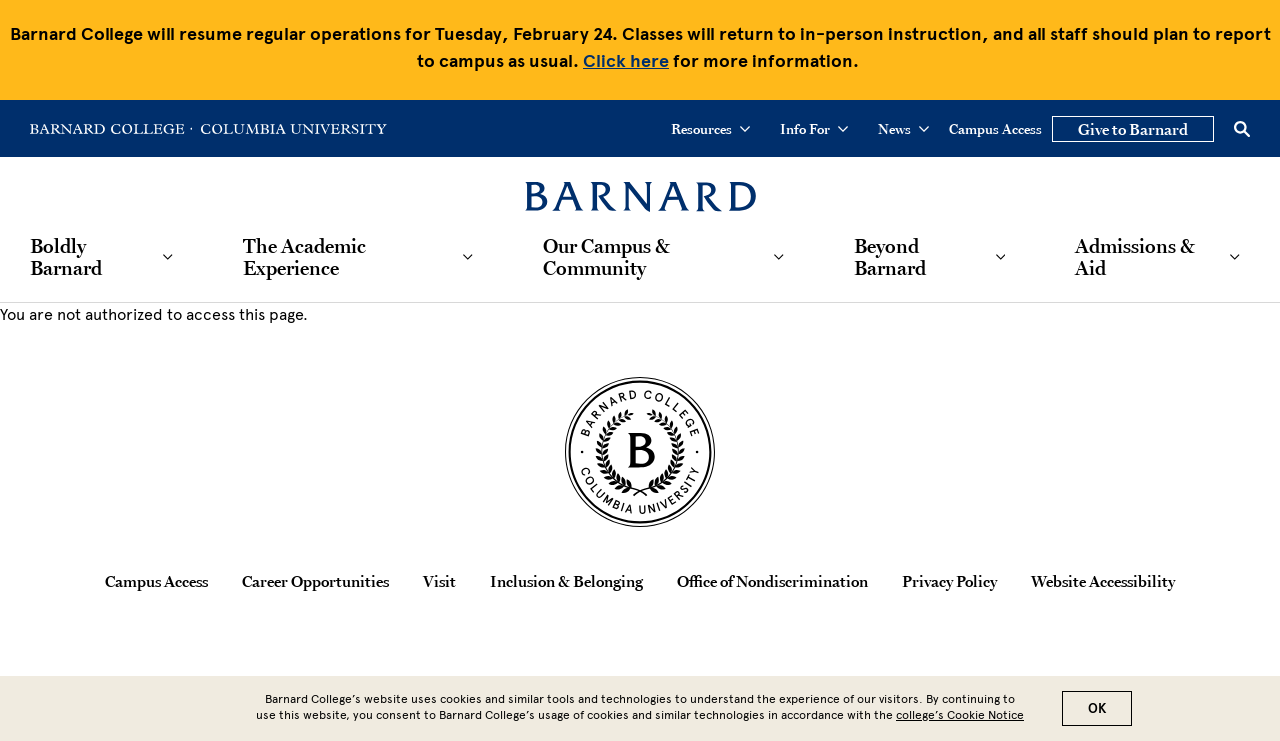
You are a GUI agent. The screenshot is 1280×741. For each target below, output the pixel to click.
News (903, 129)
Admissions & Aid (1135, 257)
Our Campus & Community (606, 257)
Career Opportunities (315, 581)
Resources (710, 129)
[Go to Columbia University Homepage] (292, 129)
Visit (439, 581)
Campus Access (995, 129)
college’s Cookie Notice (960, 717)
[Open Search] (1242, 129)
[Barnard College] (640, 184)
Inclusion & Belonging (566, 581)
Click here (626, 61)
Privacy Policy (949, 581)
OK (1097, 710)
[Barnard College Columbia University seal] (640, 452)
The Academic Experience (304, 257)
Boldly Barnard (66, 257)
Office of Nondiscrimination (772, 581)
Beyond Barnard (890, 257)
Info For (814, 129)
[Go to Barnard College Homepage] (111, 129)
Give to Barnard (1133, 129)
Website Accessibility (1103, 581)
